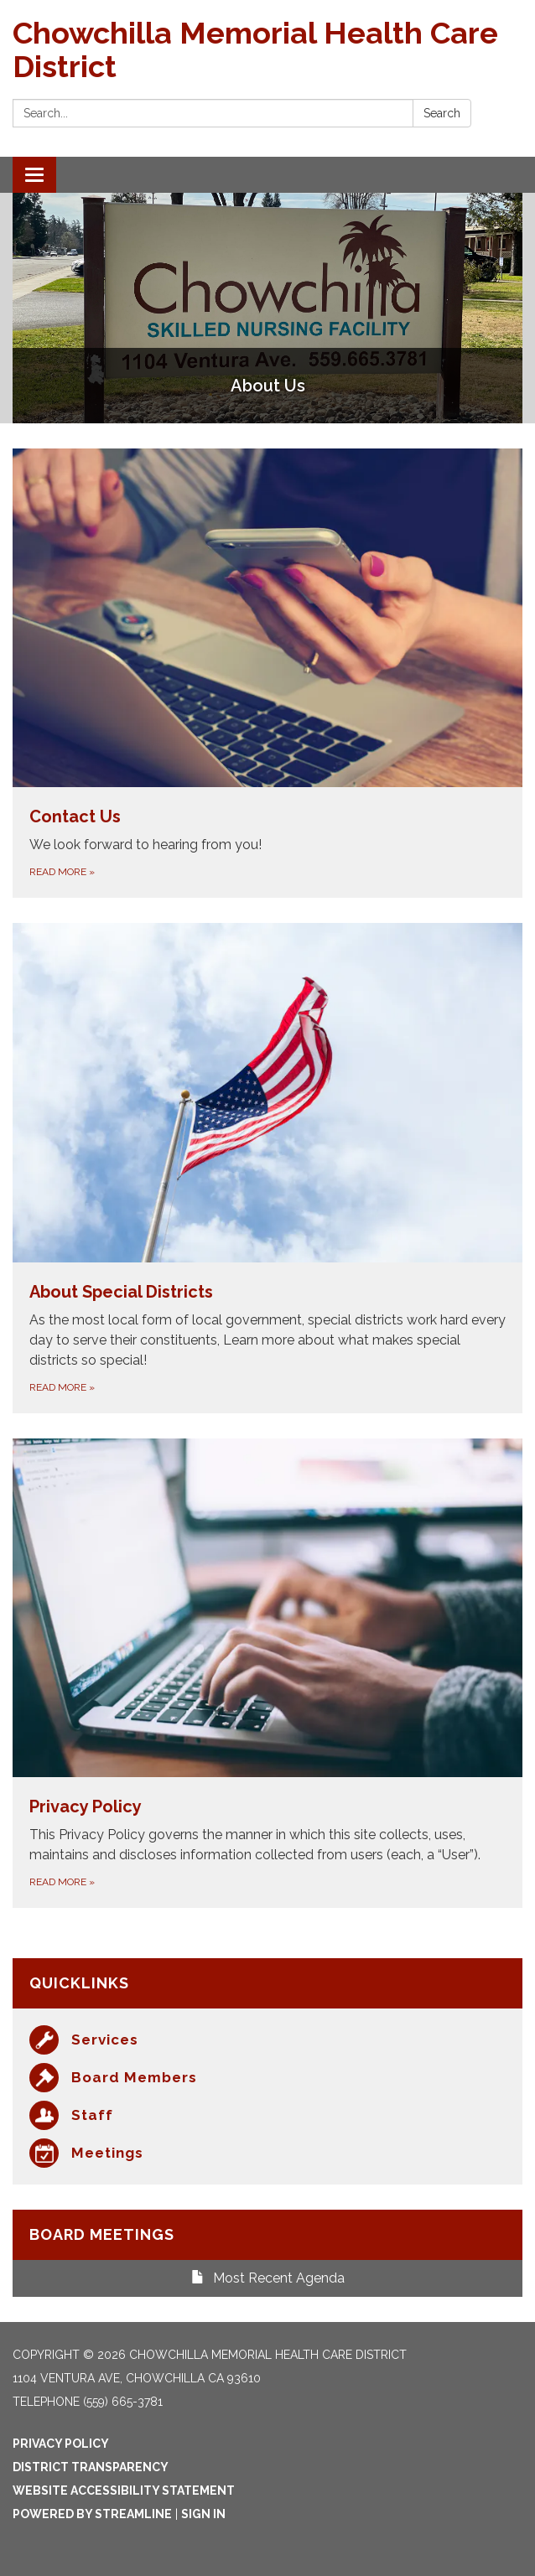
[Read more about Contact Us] (267, 673)
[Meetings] (267, 2153)
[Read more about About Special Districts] (267, 1168)
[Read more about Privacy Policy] (267, 1673)
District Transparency (91, 2467)
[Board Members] (267, 2077)
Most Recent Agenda (268, 2278)
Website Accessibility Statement (124, 2490)
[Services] (267, 2040)
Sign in (203, 2514)
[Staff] (267, 2115)
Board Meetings (101, 2234)
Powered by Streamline (92, 2514)
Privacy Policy (61, 2443)
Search (441, 113)
